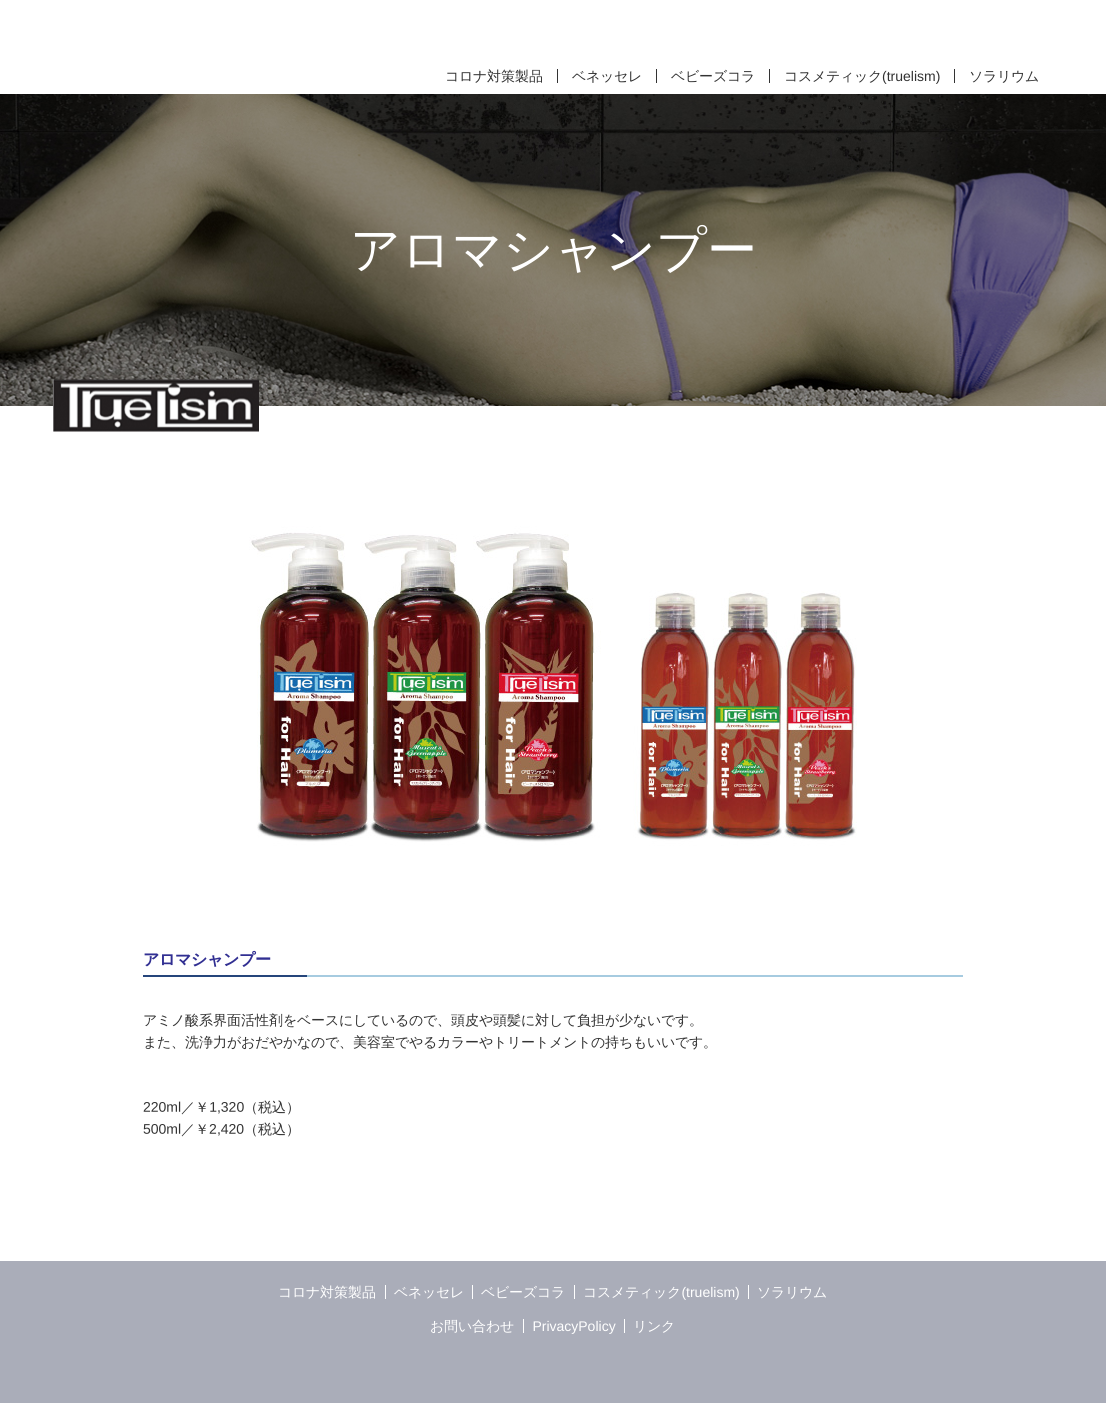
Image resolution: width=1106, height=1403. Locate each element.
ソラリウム (1004, 76)
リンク (654, 1326)
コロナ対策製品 (494, 76)
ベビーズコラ (713, 76)
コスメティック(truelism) (862, 76)
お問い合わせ (473, 1326)
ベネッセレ (607, 76)
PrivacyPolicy (573, 1326)
